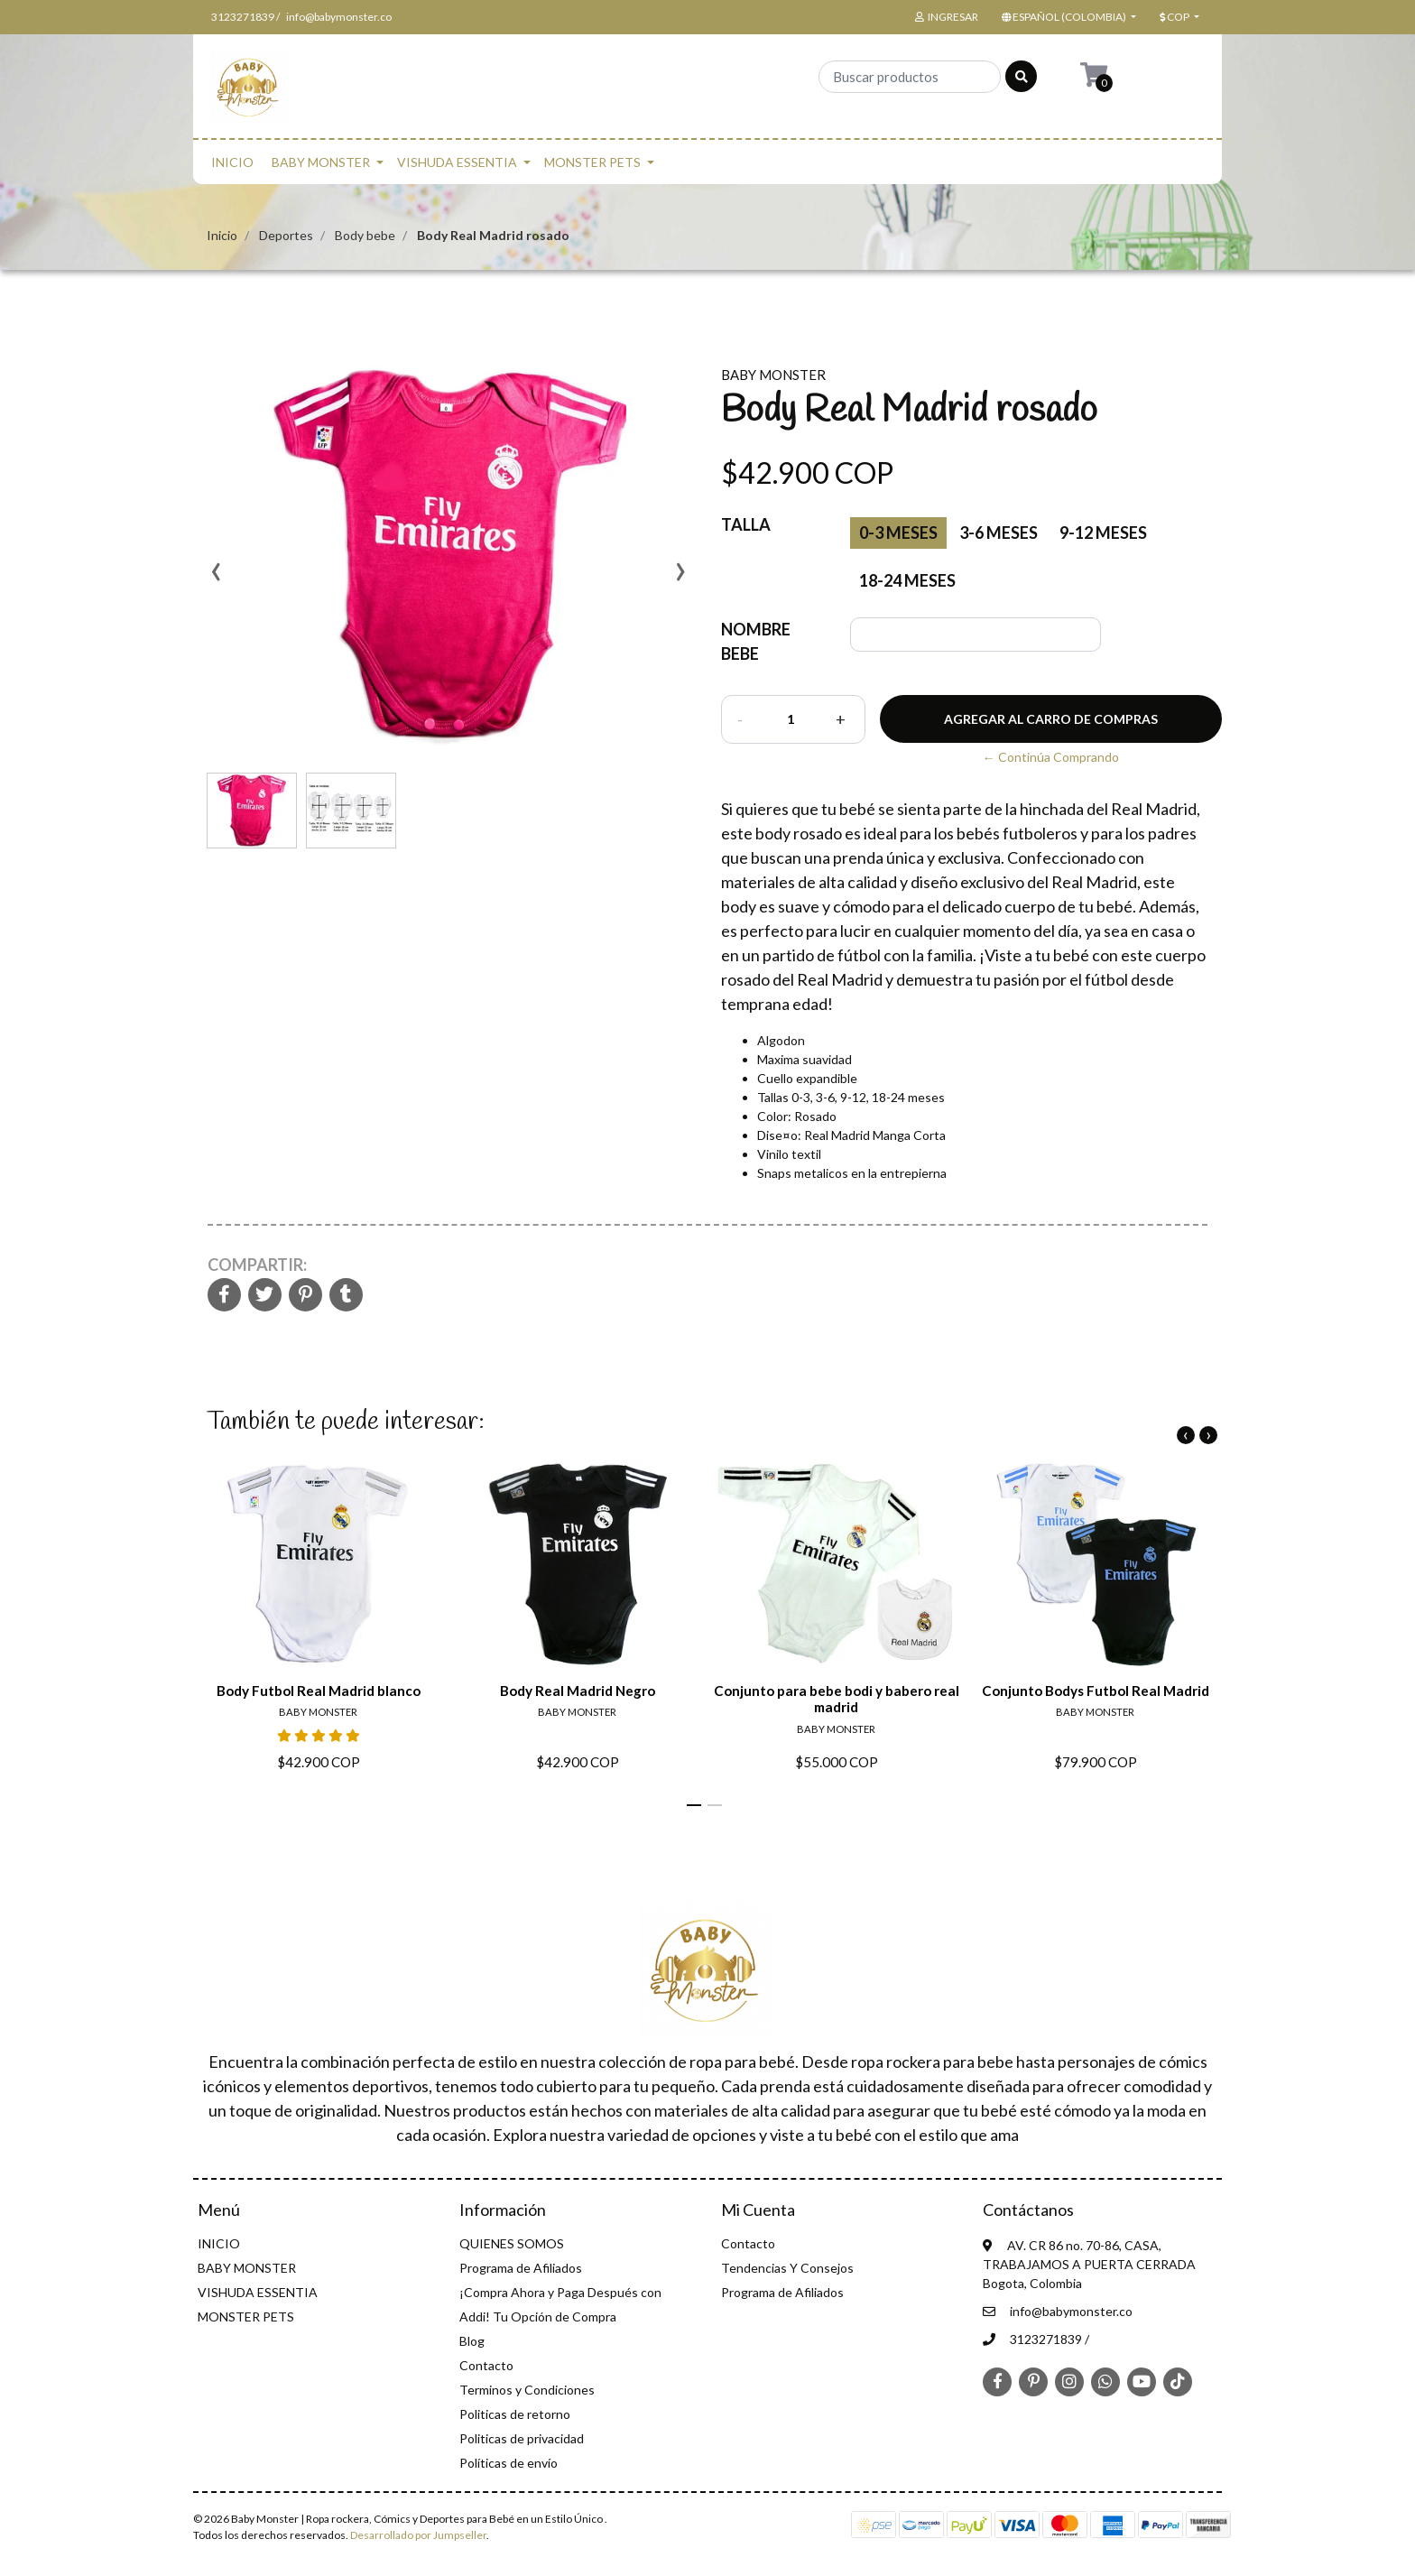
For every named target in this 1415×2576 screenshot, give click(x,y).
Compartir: (257, 1264)
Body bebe (365, 235)
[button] (1067, 17)
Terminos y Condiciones (527, 2389)
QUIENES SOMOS (511, 2243)
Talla (746, 524)
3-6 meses (998, 532)
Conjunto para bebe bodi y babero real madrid (836, 1698)
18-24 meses (907, 580)
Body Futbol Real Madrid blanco (319, 1690)
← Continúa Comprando (1051, 756)
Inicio (222, 235)
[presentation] (216, 577)
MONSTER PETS (592, 162)
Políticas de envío (508, 2462)
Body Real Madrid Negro (577, 1690)
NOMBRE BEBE (756, 641)
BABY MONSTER (321, 162)
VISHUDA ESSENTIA (457, 162)
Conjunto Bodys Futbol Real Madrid (1095, 1690)
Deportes (286, 235)
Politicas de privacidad (521, 2438)
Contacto (486, 2365)
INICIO (232, 162)
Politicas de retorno (514, 2414)
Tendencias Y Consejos (787, 2267)
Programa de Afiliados (520, 2267)
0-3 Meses (898, 532)
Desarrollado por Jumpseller (418, 2535)
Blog (472, 2341)
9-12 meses (1103, 532)
